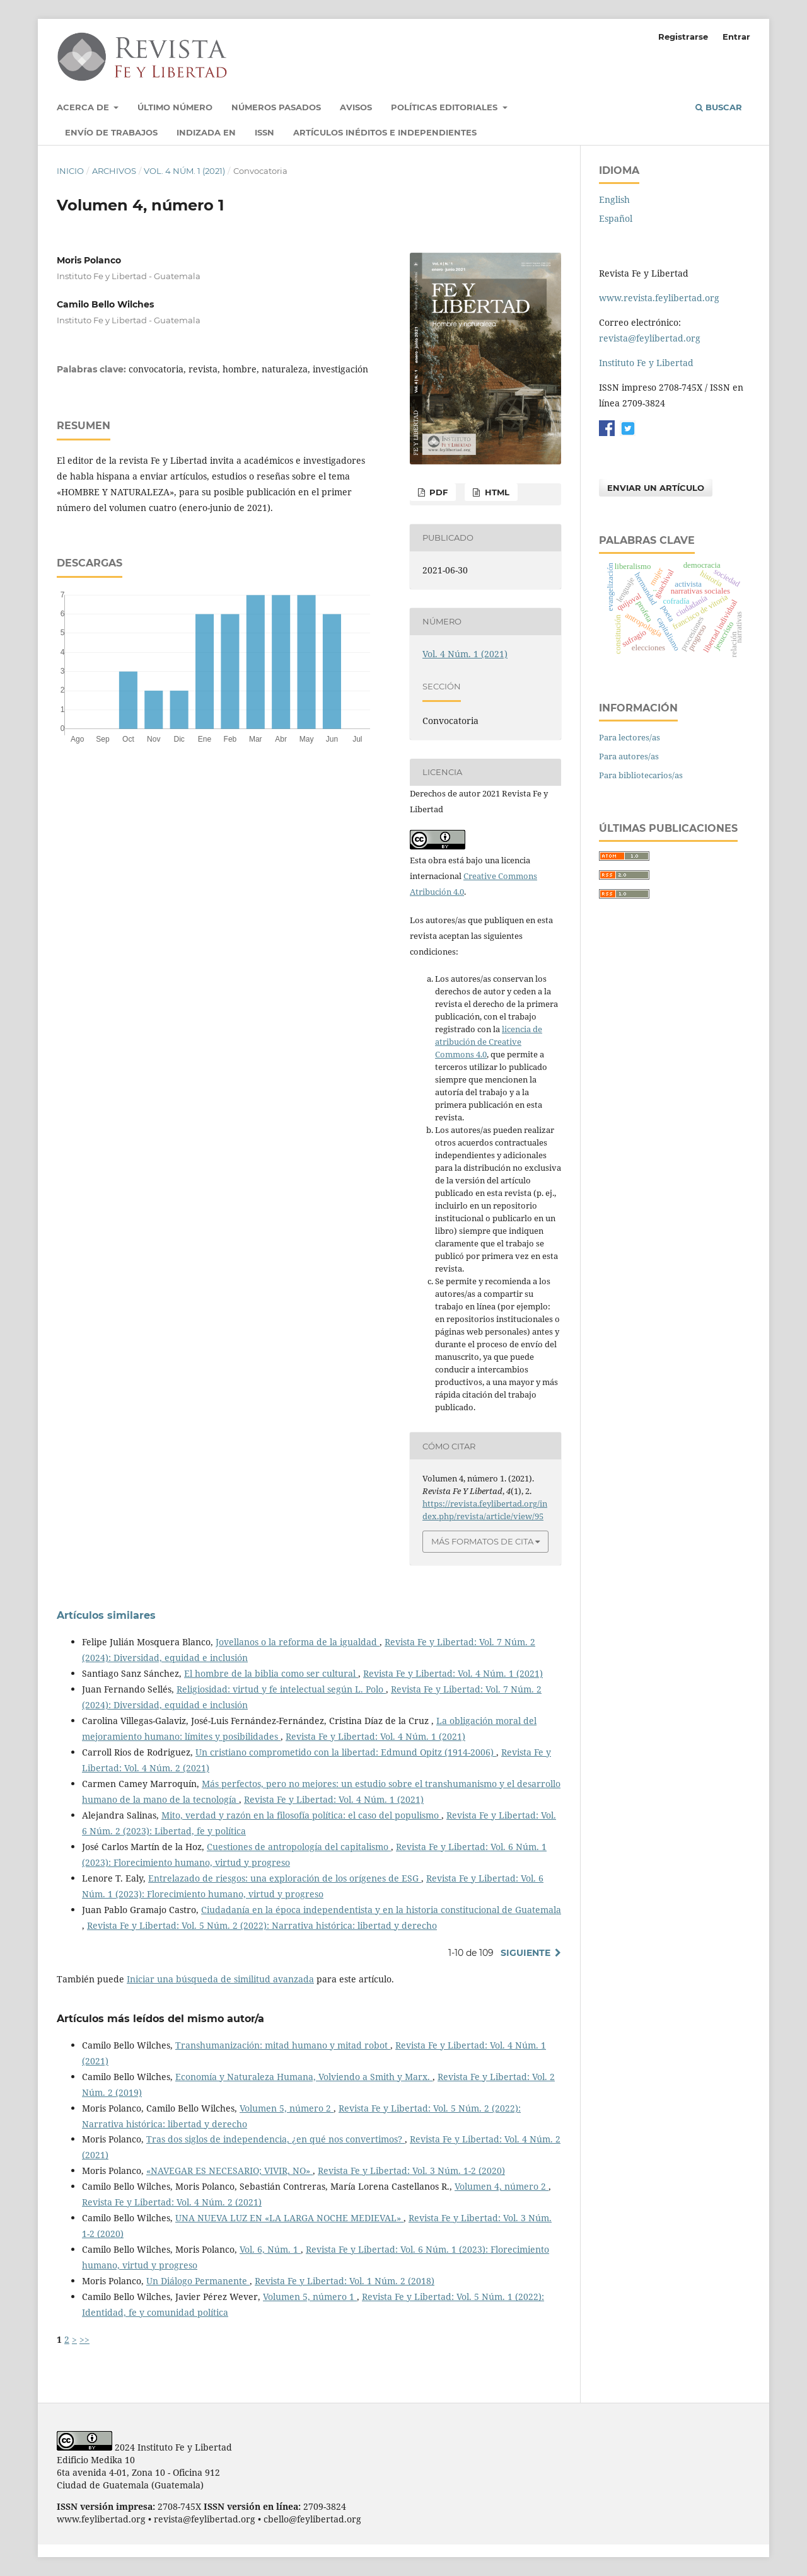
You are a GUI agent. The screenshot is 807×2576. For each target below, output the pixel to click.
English (614, 199)
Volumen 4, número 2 (502, 2186)
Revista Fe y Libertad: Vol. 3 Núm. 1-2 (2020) (411, 2170)
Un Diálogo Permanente (198, 2281)
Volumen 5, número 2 (287, 2108)
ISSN (264, 132)
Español (615, 218)
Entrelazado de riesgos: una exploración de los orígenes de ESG (284, 1878)
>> (84, 2339)
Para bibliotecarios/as (641, 775)
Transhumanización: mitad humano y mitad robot (282, 2045)
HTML (495, 492)
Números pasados (276, 107)
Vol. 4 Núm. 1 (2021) (184, 171)
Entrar (736, 37)
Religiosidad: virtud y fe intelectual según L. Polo (281, 1689)
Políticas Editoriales (445, 107)
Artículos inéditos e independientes (385, 132)
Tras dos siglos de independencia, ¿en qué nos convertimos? (275, 2139)
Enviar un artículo (655, 488)
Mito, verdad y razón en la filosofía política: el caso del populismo (301, 1815)
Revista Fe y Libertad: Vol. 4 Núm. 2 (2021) (172, 2202)
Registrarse (683, 37)
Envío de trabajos (111, 132)
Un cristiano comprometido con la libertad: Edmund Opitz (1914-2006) (345, 1752)
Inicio (70, 171)
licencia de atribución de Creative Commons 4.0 (488, 1041)
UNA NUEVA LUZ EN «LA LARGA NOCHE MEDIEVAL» (289, 2218)
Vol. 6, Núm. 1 (270, 2249)
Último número (174, 107)
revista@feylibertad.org (649, 338)
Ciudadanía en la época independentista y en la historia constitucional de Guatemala (381, 1910)
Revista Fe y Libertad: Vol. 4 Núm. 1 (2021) (453, 1673)
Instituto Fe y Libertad (646, 363)
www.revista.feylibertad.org (659, 298)
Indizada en (206, 132)
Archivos (114, 171)
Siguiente (525, 1952)
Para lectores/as (629, 737)
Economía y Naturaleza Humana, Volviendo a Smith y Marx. (304, 2077)
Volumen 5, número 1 (310, 2297)
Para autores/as (629, 756)
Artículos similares (106, 1615)
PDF (437, 492)
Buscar (718, 107)
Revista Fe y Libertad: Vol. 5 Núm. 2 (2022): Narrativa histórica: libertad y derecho (262, 1925)
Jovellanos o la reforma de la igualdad (298, 1642)
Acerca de (84, 107)
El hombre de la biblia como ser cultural (271, 1673)
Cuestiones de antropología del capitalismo (299, 1847)
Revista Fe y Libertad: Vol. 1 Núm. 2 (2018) (344, 2281)
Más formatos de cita (482, 1541)
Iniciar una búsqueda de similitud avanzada (220, 1979)
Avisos (356, 107)
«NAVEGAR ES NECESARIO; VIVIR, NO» (229, 2170)
